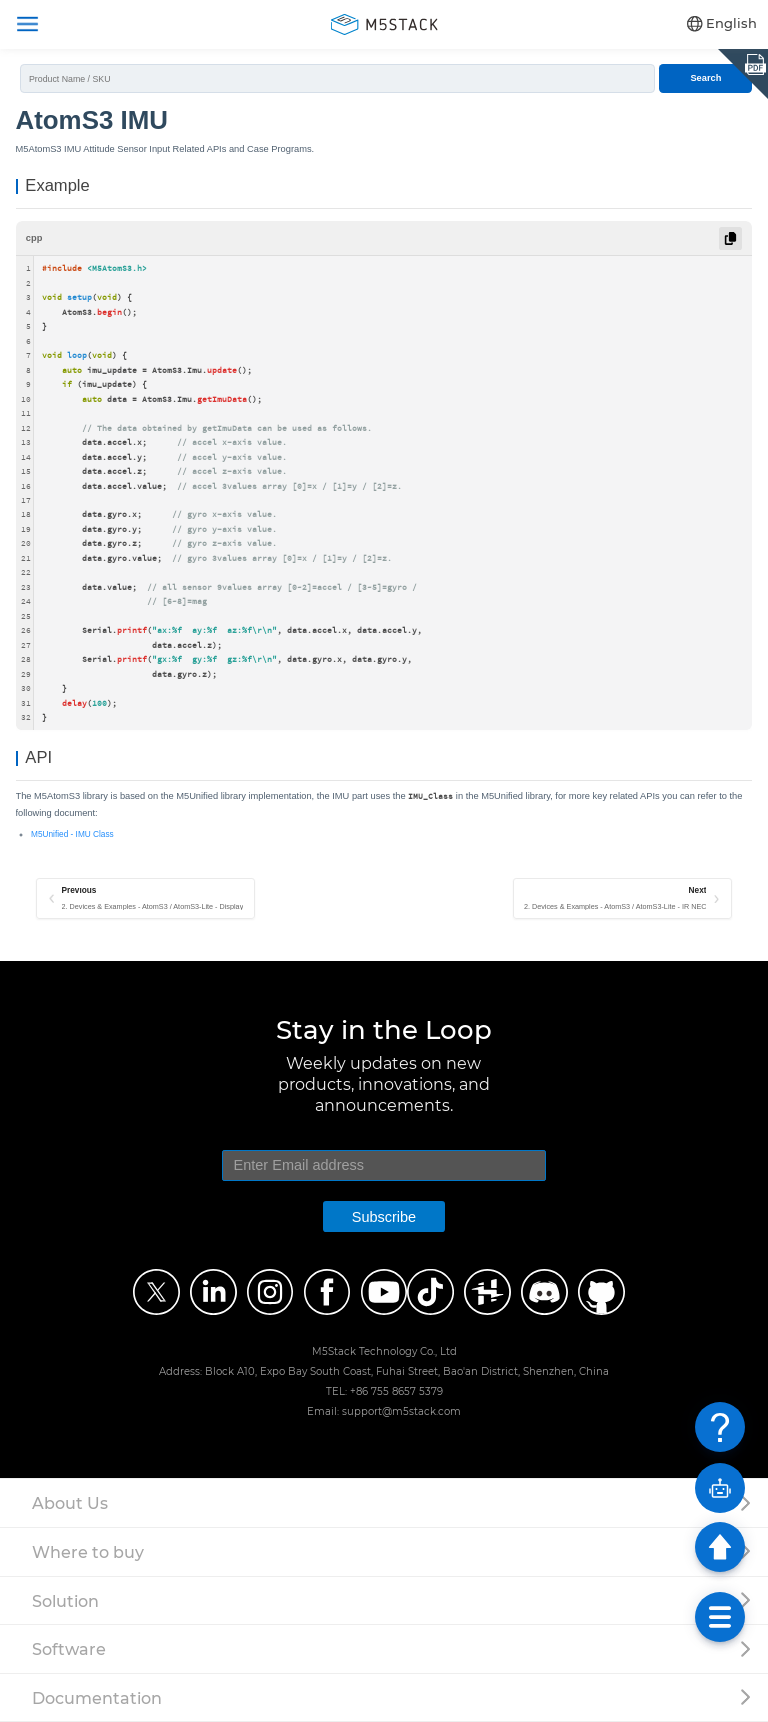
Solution (65, 1601)
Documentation (97, 1698)
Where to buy (88, 1552)
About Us (70, 1503)
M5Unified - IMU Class (72, 834)
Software (69, 1649)
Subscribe (384, 1217)
